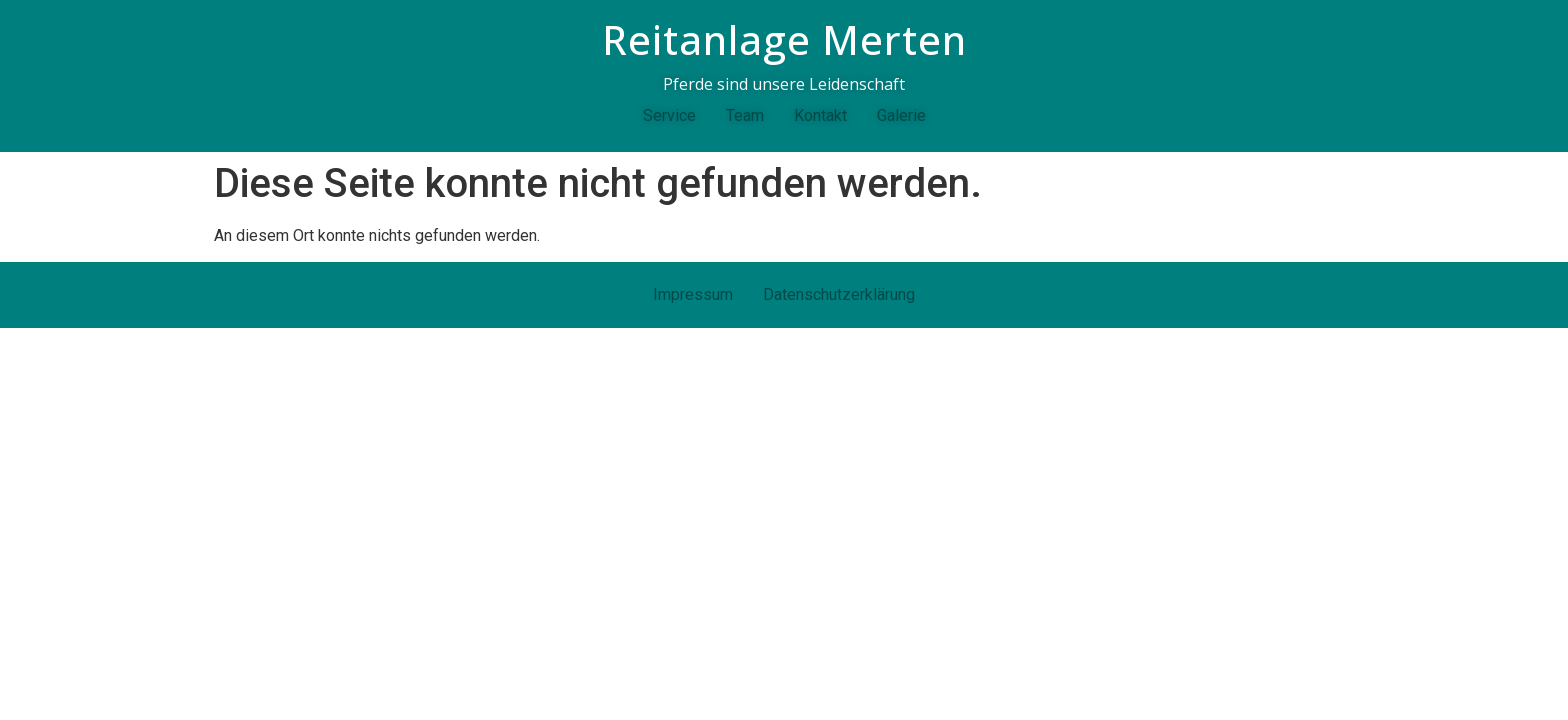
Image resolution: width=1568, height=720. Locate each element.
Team (745, 115)
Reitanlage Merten (784, 39)
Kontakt (820, 115)
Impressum (693, 294)
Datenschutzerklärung (839, 294)
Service (669, 115)
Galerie (901, 115)
